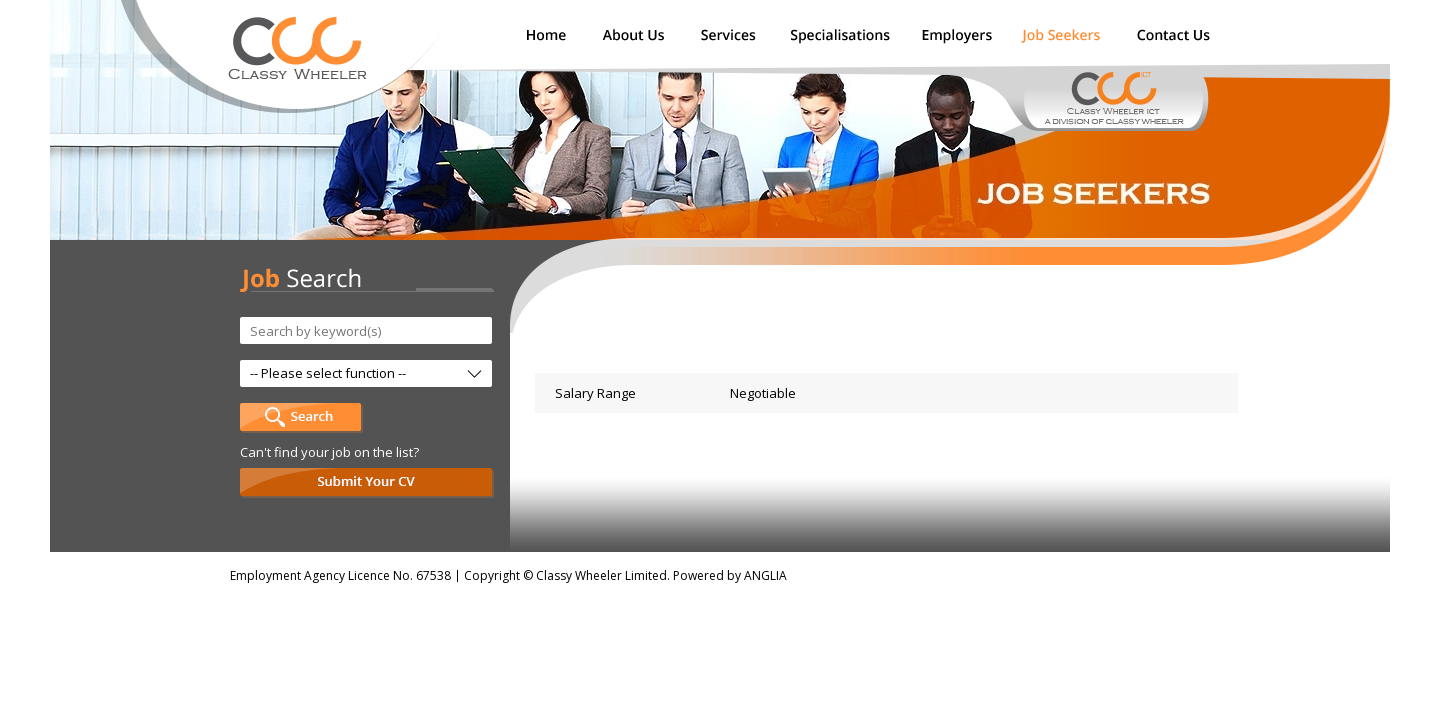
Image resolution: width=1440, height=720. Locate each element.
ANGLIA (765, 575)
